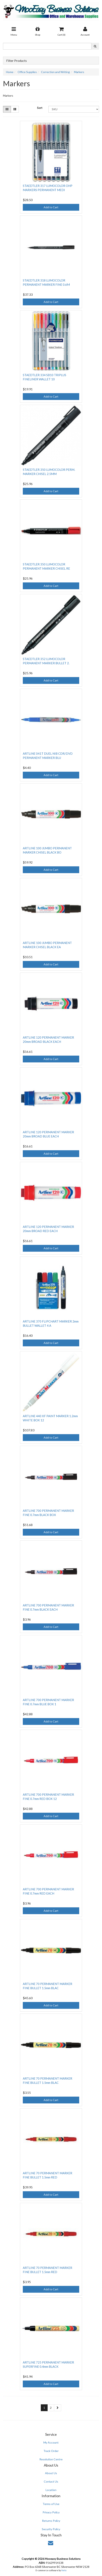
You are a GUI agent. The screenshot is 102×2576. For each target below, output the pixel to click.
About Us (51, 2473)
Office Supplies (27, 72)
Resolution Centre (51, 2459)
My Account (51, 2442)
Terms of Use (51, 2504)
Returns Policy (51, 2520)
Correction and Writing (55, 72)
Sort (39, 107)
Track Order (51, 2451)
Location (51, 2490)
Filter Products (16, 60)
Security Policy (51, 2529)
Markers (79, 72)
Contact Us (51, 2481)
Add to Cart (51, 207)
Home (9, 72)
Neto (63, 2570)
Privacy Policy (51, 2512)
